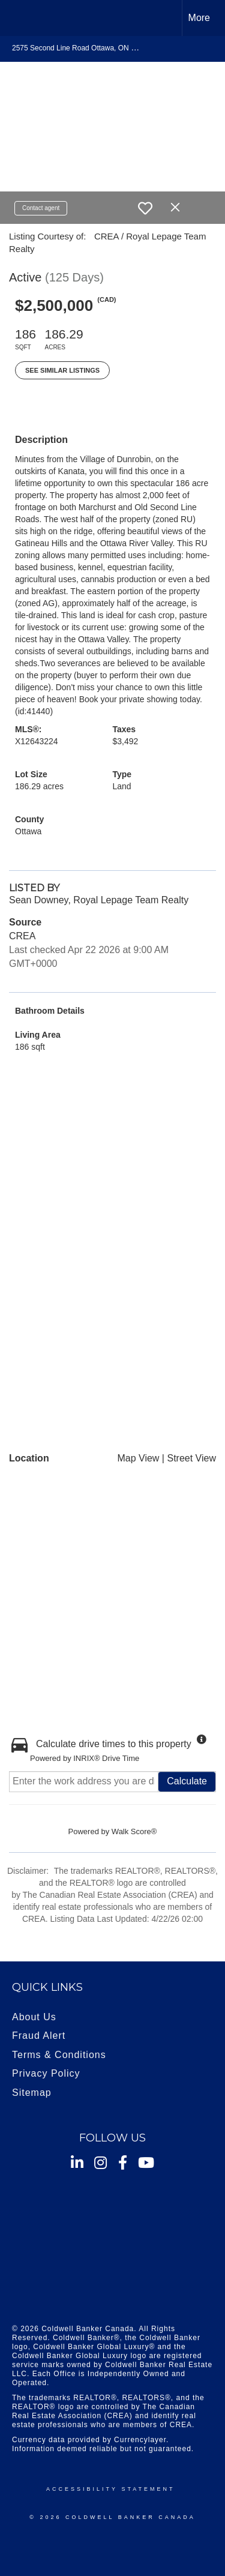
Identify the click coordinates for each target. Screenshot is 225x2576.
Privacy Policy (46, 2073)
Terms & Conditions (59, 2055)
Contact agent (40, 208)
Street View (191, 1458)
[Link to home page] (20, 18)
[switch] (145, 208)
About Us (34, 2017)
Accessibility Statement (110, 2489)
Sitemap (32, 2092)
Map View (138, 1458)
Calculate (187, 1781)
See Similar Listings (62, 370)
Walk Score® (134, 1831)
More (199, 18)
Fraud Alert (38, 2035)
